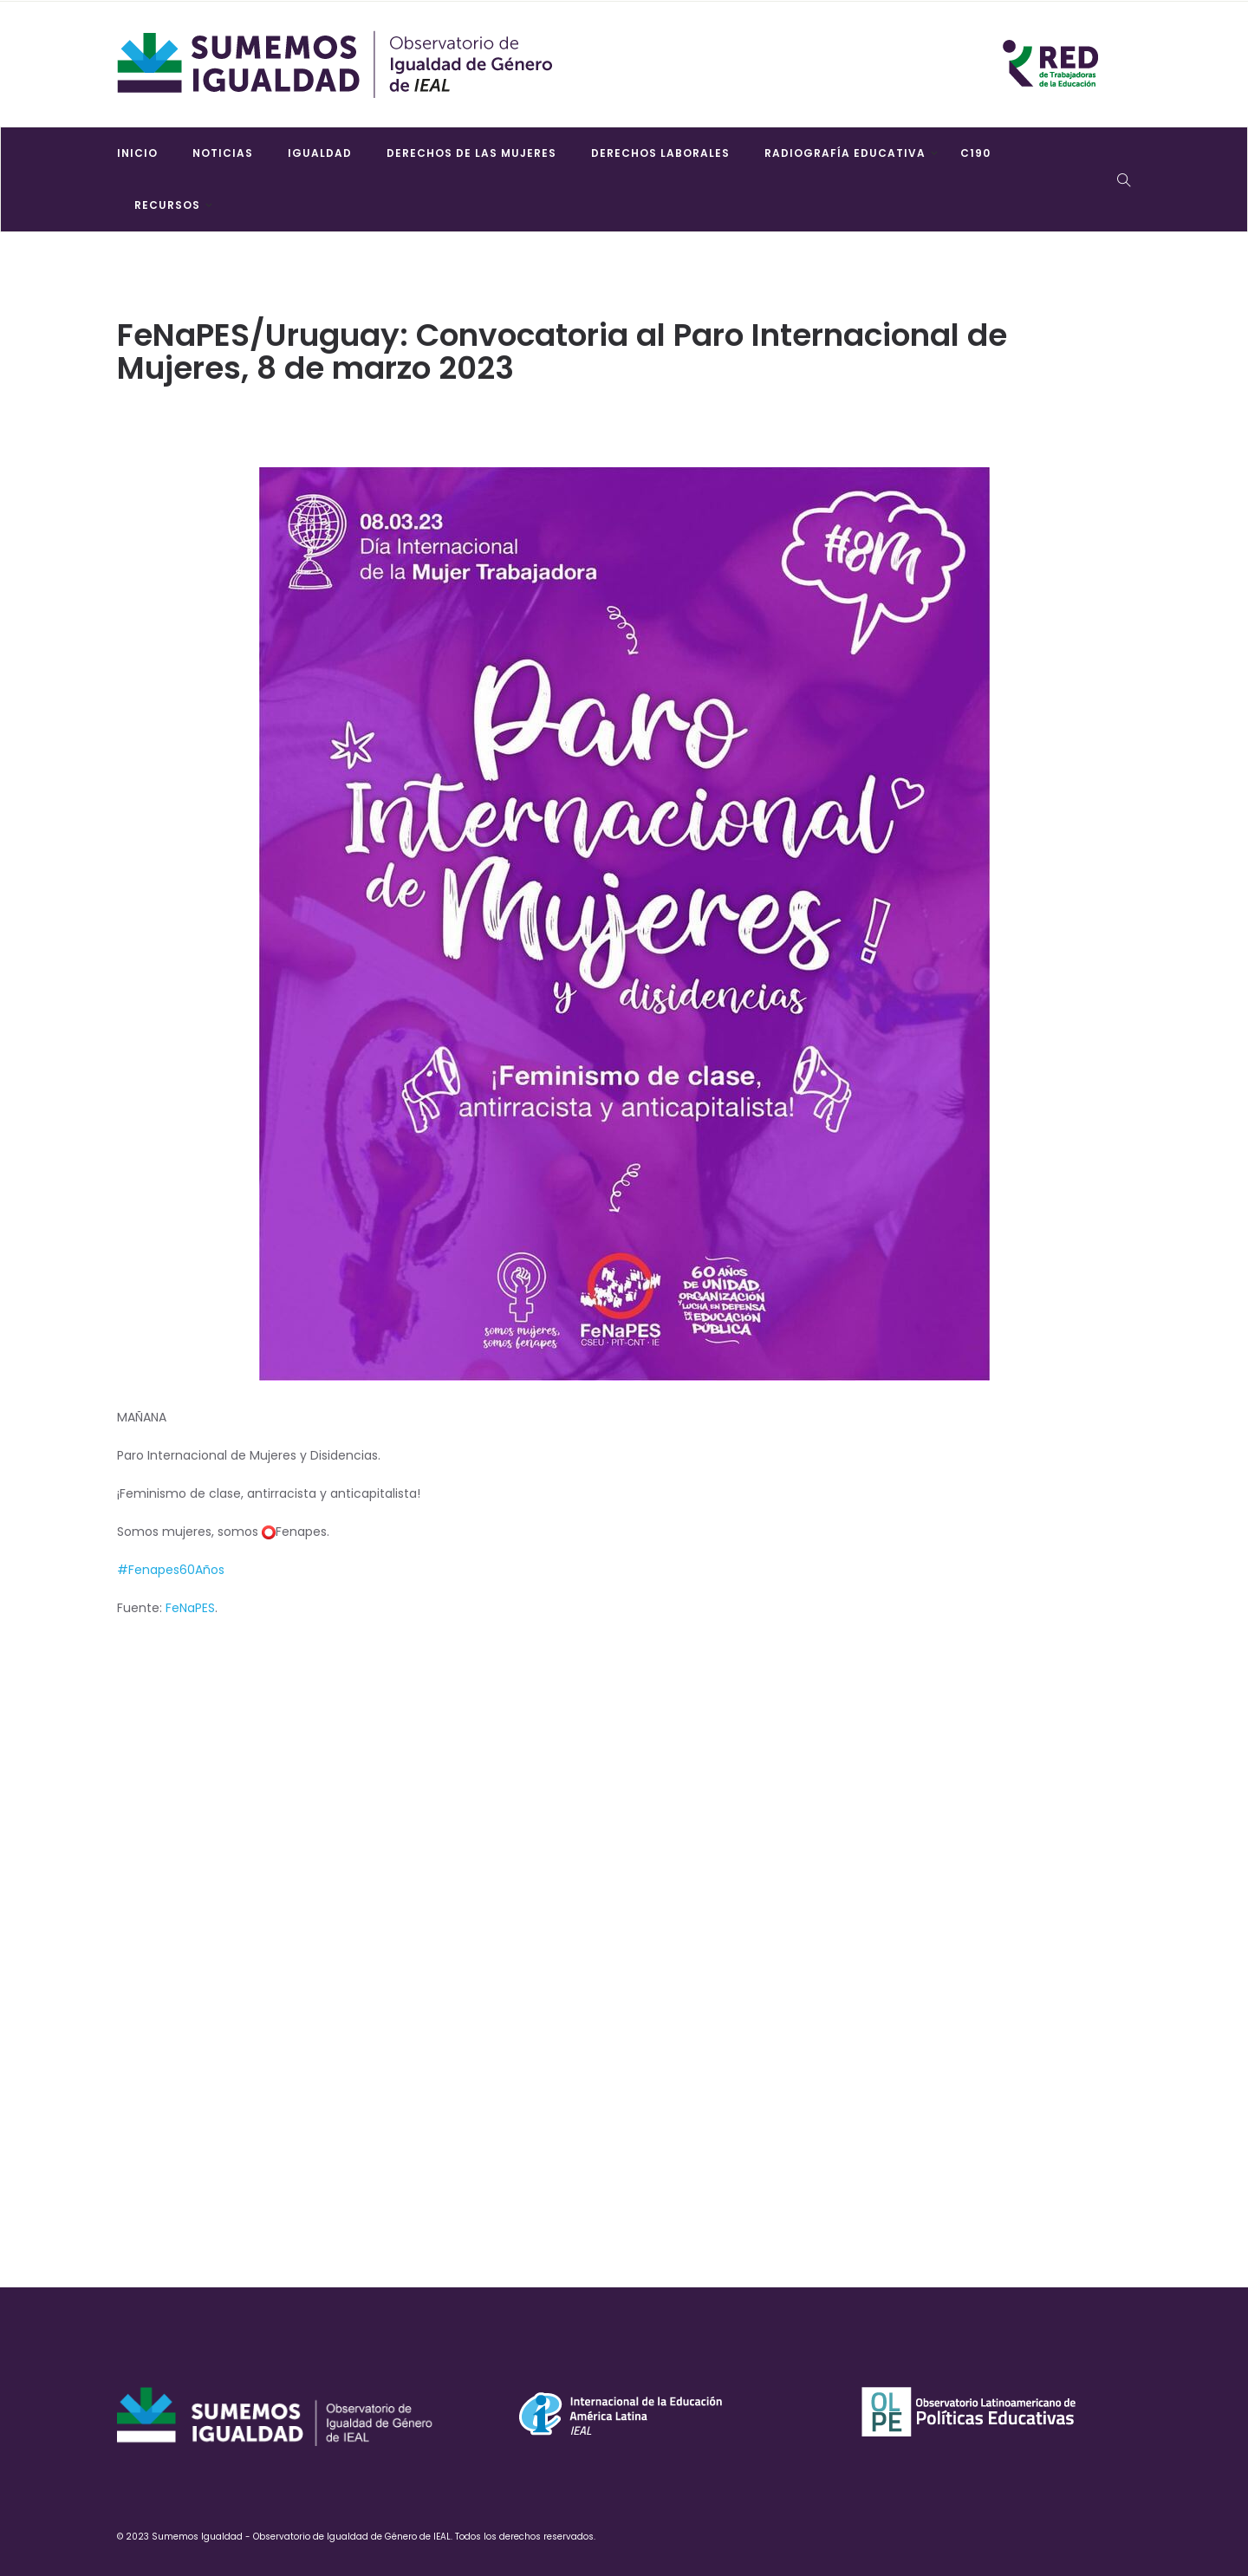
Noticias (222, 153)
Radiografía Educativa (845, 153)
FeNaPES (190, 1608)
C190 (975, 153)
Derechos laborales (660, 153)
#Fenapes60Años (170, 1569)
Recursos (167, 205)
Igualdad (320, 153)
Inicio (137, 153)
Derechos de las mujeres (471, 153)
